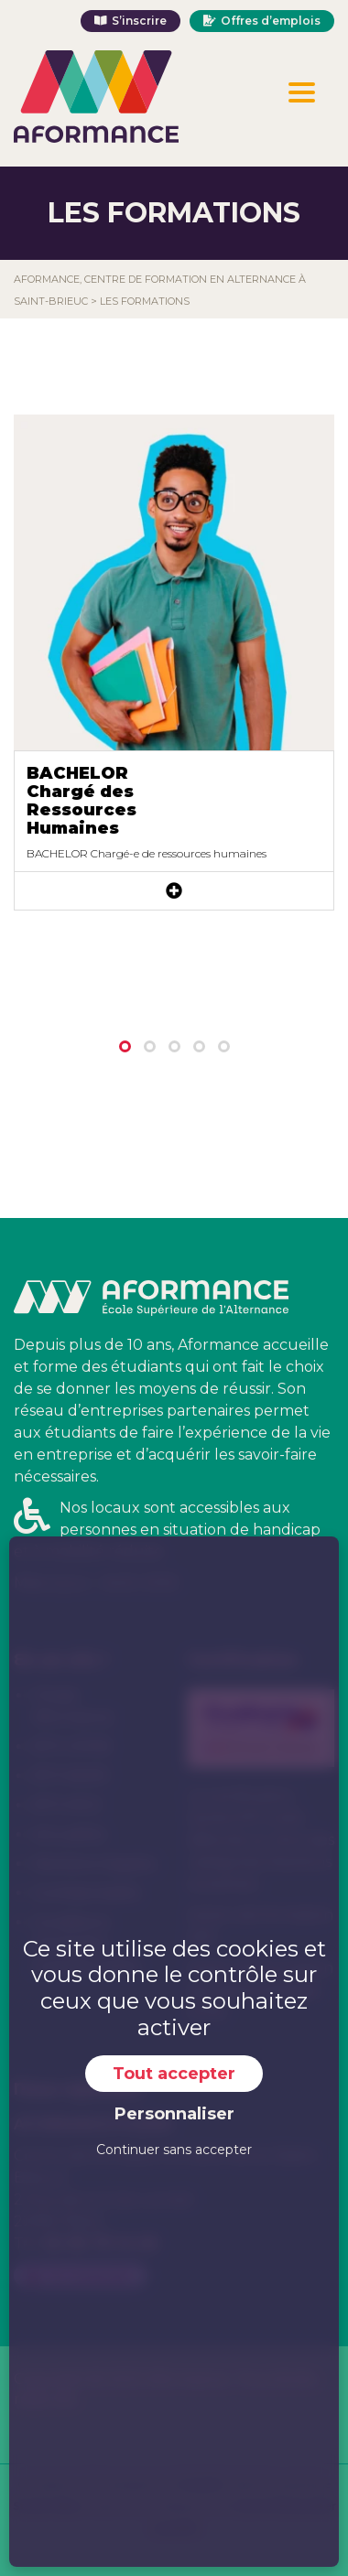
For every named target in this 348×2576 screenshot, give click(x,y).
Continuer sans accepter (174, 2149)
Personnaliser (174, 2114)
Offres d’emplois (271, 20)
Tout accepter (174, 2074)
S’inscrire (139, 20)
